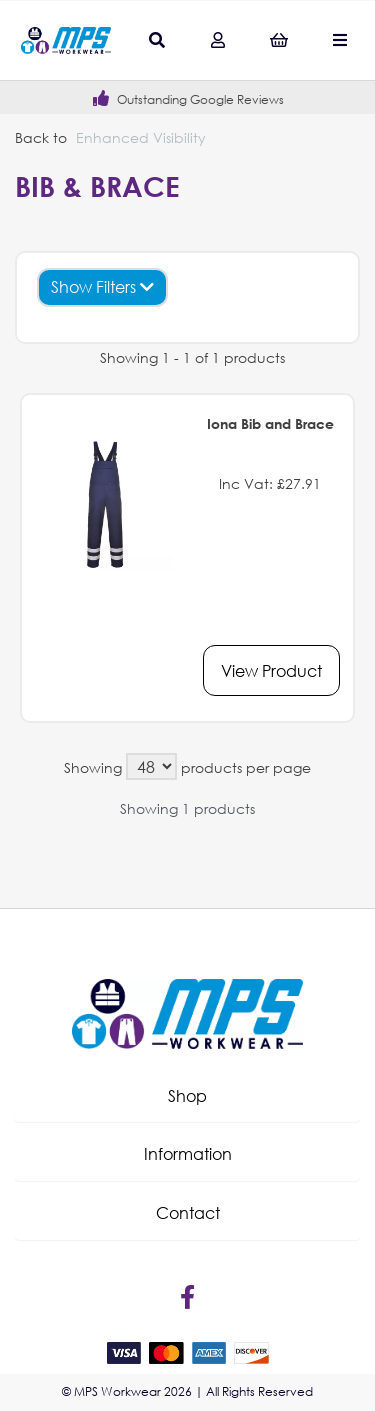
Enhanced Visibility (141, 137)
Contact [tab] (188, 1212)
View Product (271, 670)
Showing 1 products (187, 808)
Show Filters (102, 286)
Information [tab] (188, 1153)
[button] (187, 1096)
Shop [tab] (187, 1095)
